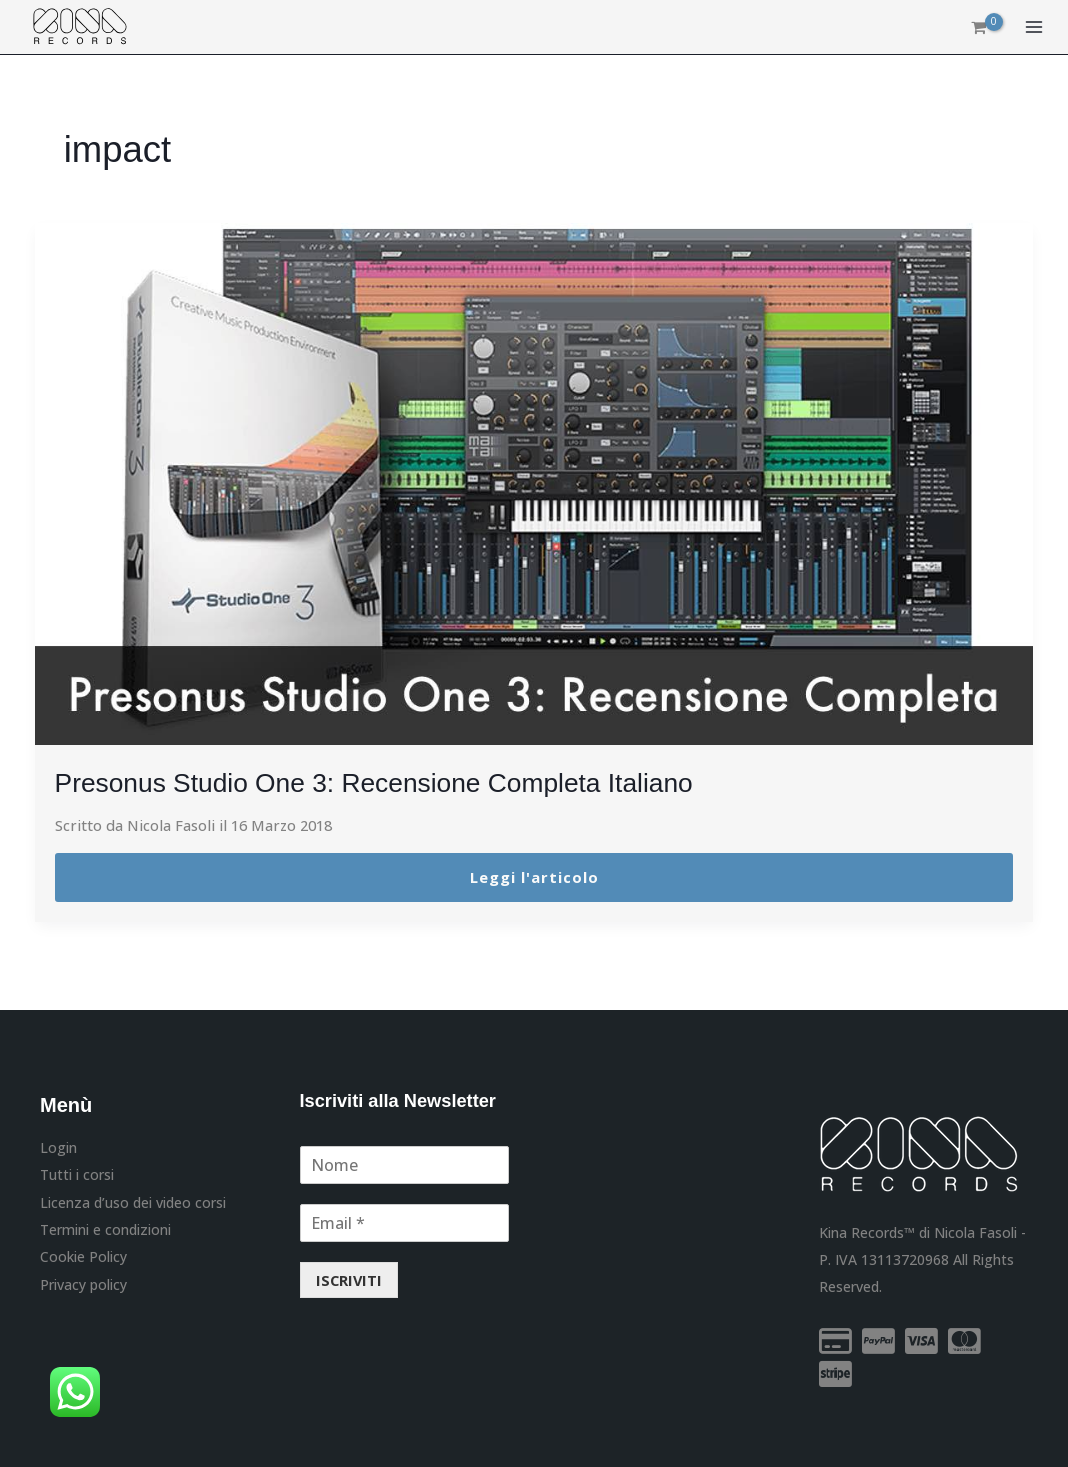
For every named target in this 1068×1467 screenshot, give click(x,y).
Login (58, 1147)
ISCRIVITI (349, 1279)
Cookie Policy (83, 1255)
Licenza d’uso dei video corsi (133, 1201)
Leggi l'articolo (534, 877)
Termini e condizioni (105, 1228)
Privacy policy (83, 1282)
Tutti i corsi (77, 1174)
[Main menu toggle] (1034, 28)
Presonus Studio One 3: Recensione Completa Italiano (394, 782)
